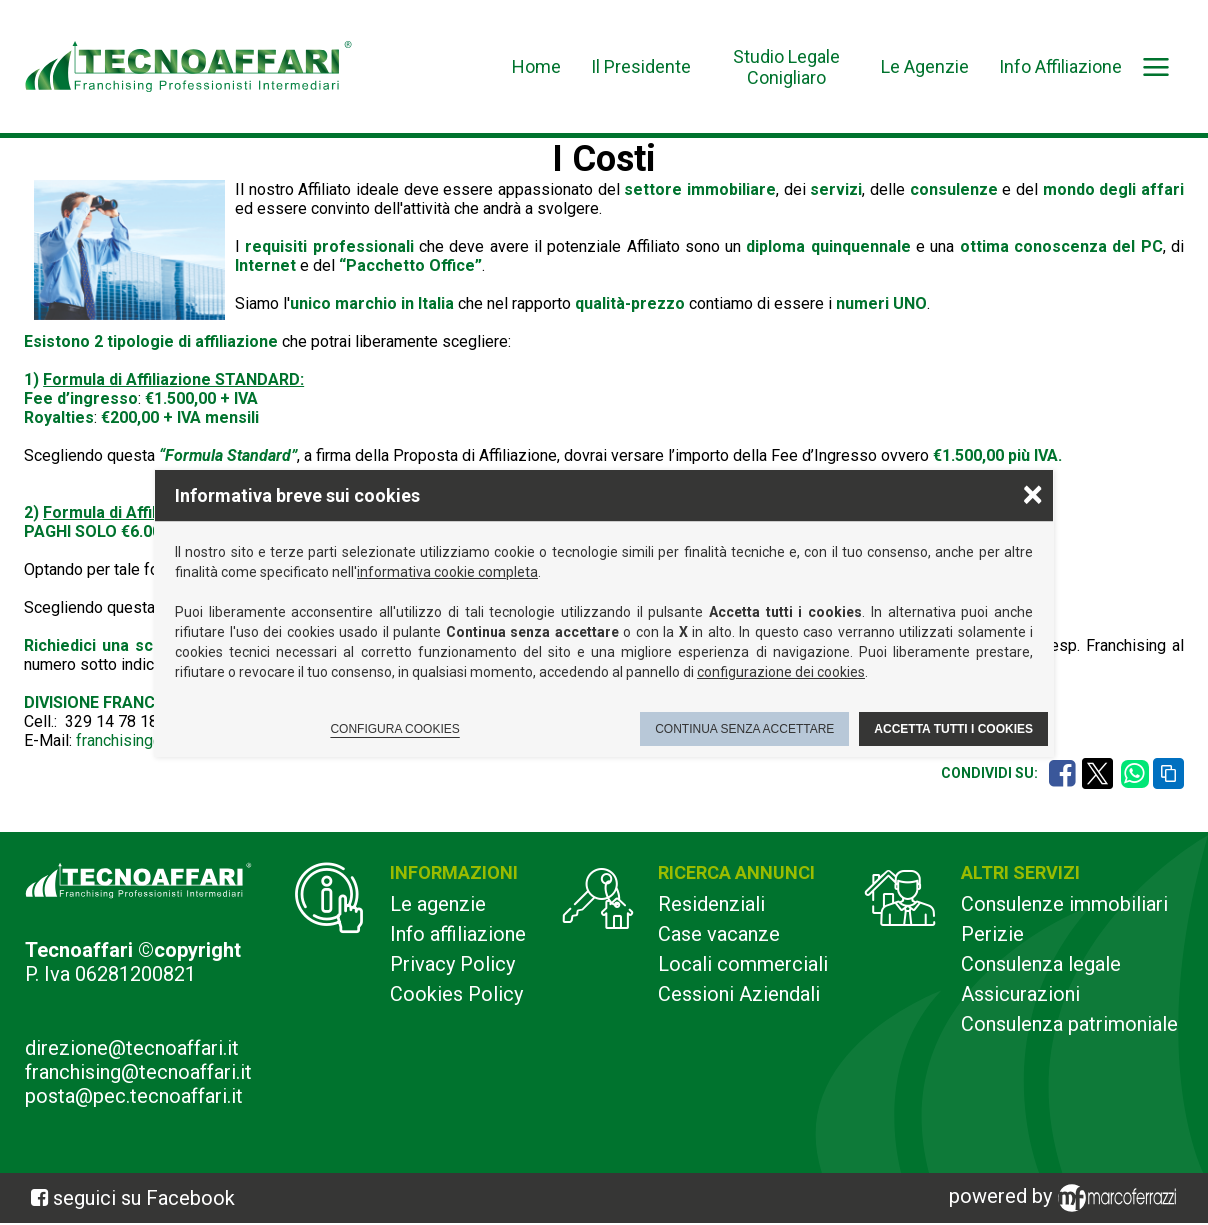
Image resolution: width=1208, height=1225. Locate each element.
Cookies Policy (456, 994)
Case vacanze (719, 934)
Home (536, 66)
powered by (1066, 1198)
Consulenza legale (1041, 964)
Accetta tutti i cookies (953, 729)
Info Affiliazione (1060, 66)
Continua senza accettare (744, 729)
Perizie (992, 934)
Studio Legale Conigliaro (786, 67)
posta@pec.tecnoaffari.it (134, 1096)
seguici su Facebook (144, 1198)
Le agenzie (438, 904)
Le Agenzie (925, 66)
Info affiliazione (458, 934)
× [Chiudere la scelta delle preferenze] (1033, 493)
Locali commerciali (743, 964)
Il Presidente (641, 66)
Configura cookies (394, 729)
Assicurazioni (1020, 994)
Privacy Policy (452, 964)
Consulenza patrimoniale (1069, 1024)
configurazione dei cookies (781, 672)
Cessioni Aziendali (739, 994)
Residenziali (711, 904)
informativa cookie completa (447, 572)
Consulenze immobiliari (1064, 904)
